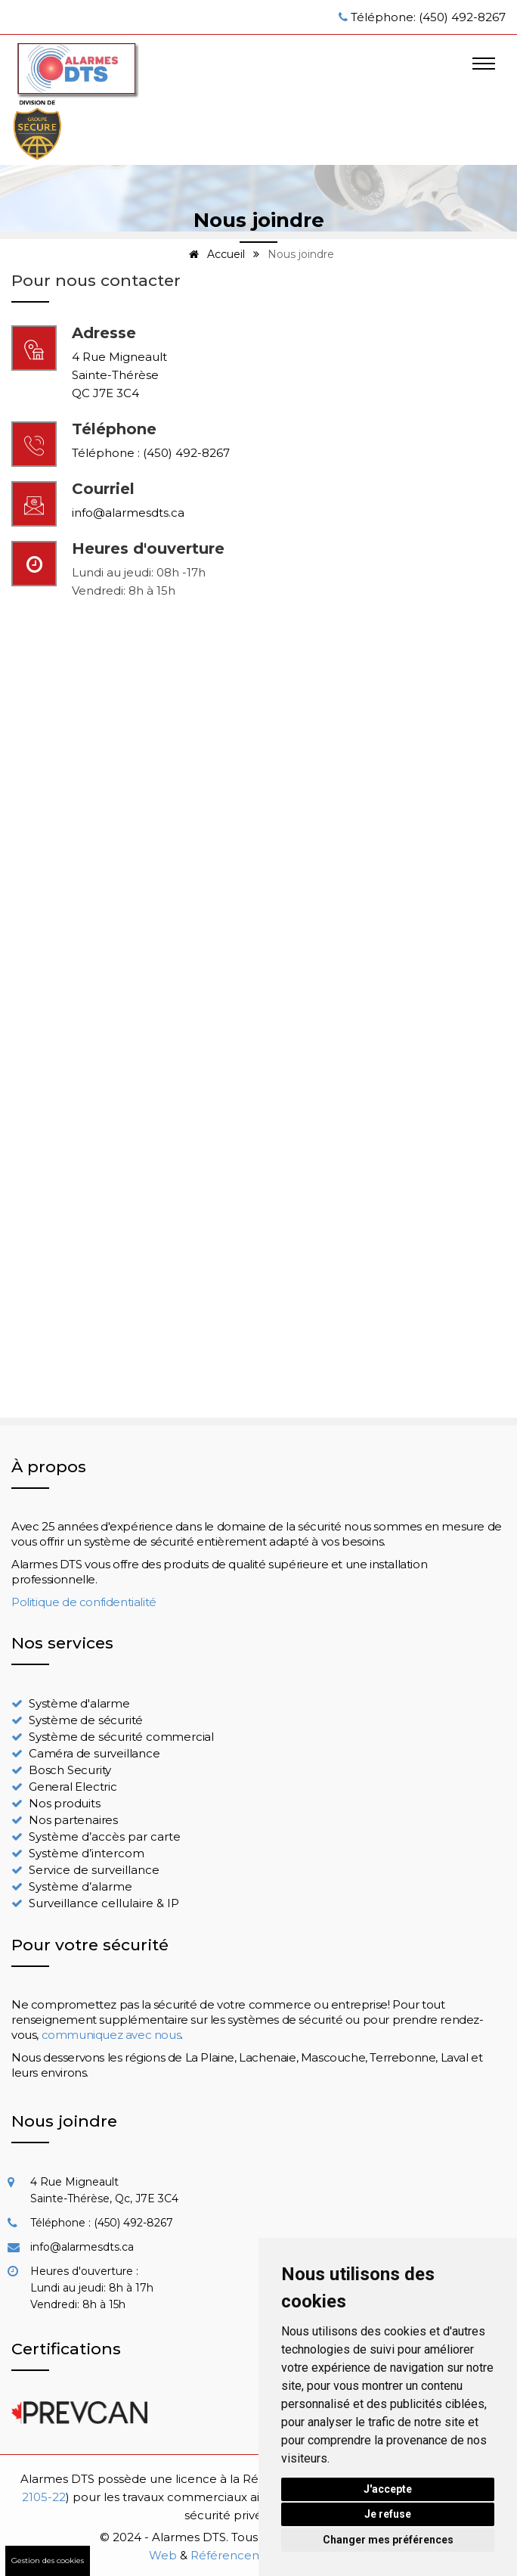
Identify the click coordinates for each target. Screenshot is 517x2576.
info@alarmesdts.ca (128, 512)
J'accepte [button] (388, 2489)
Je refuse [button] (387, 2514)
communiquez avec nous (111, 2035)
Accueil (214, 254)
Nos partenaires (73, 1820)
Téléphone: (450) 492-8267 (428, 17)
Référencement (236, 2555)
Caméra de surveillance (94, 1753)
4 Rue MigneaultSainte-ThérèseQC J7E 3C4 (119, 375)
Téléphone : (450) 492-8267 (151, 453)
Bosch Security (70, 1770)
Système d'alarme (79, 1703)
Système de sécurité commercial (121, 1736)
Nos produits (65, 1803)
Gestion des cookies (47, 2560)
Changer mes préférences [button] (388, 2540)
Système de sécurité (86, 1720)
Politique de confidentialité (83, 1602)
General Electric (73, 1786)
